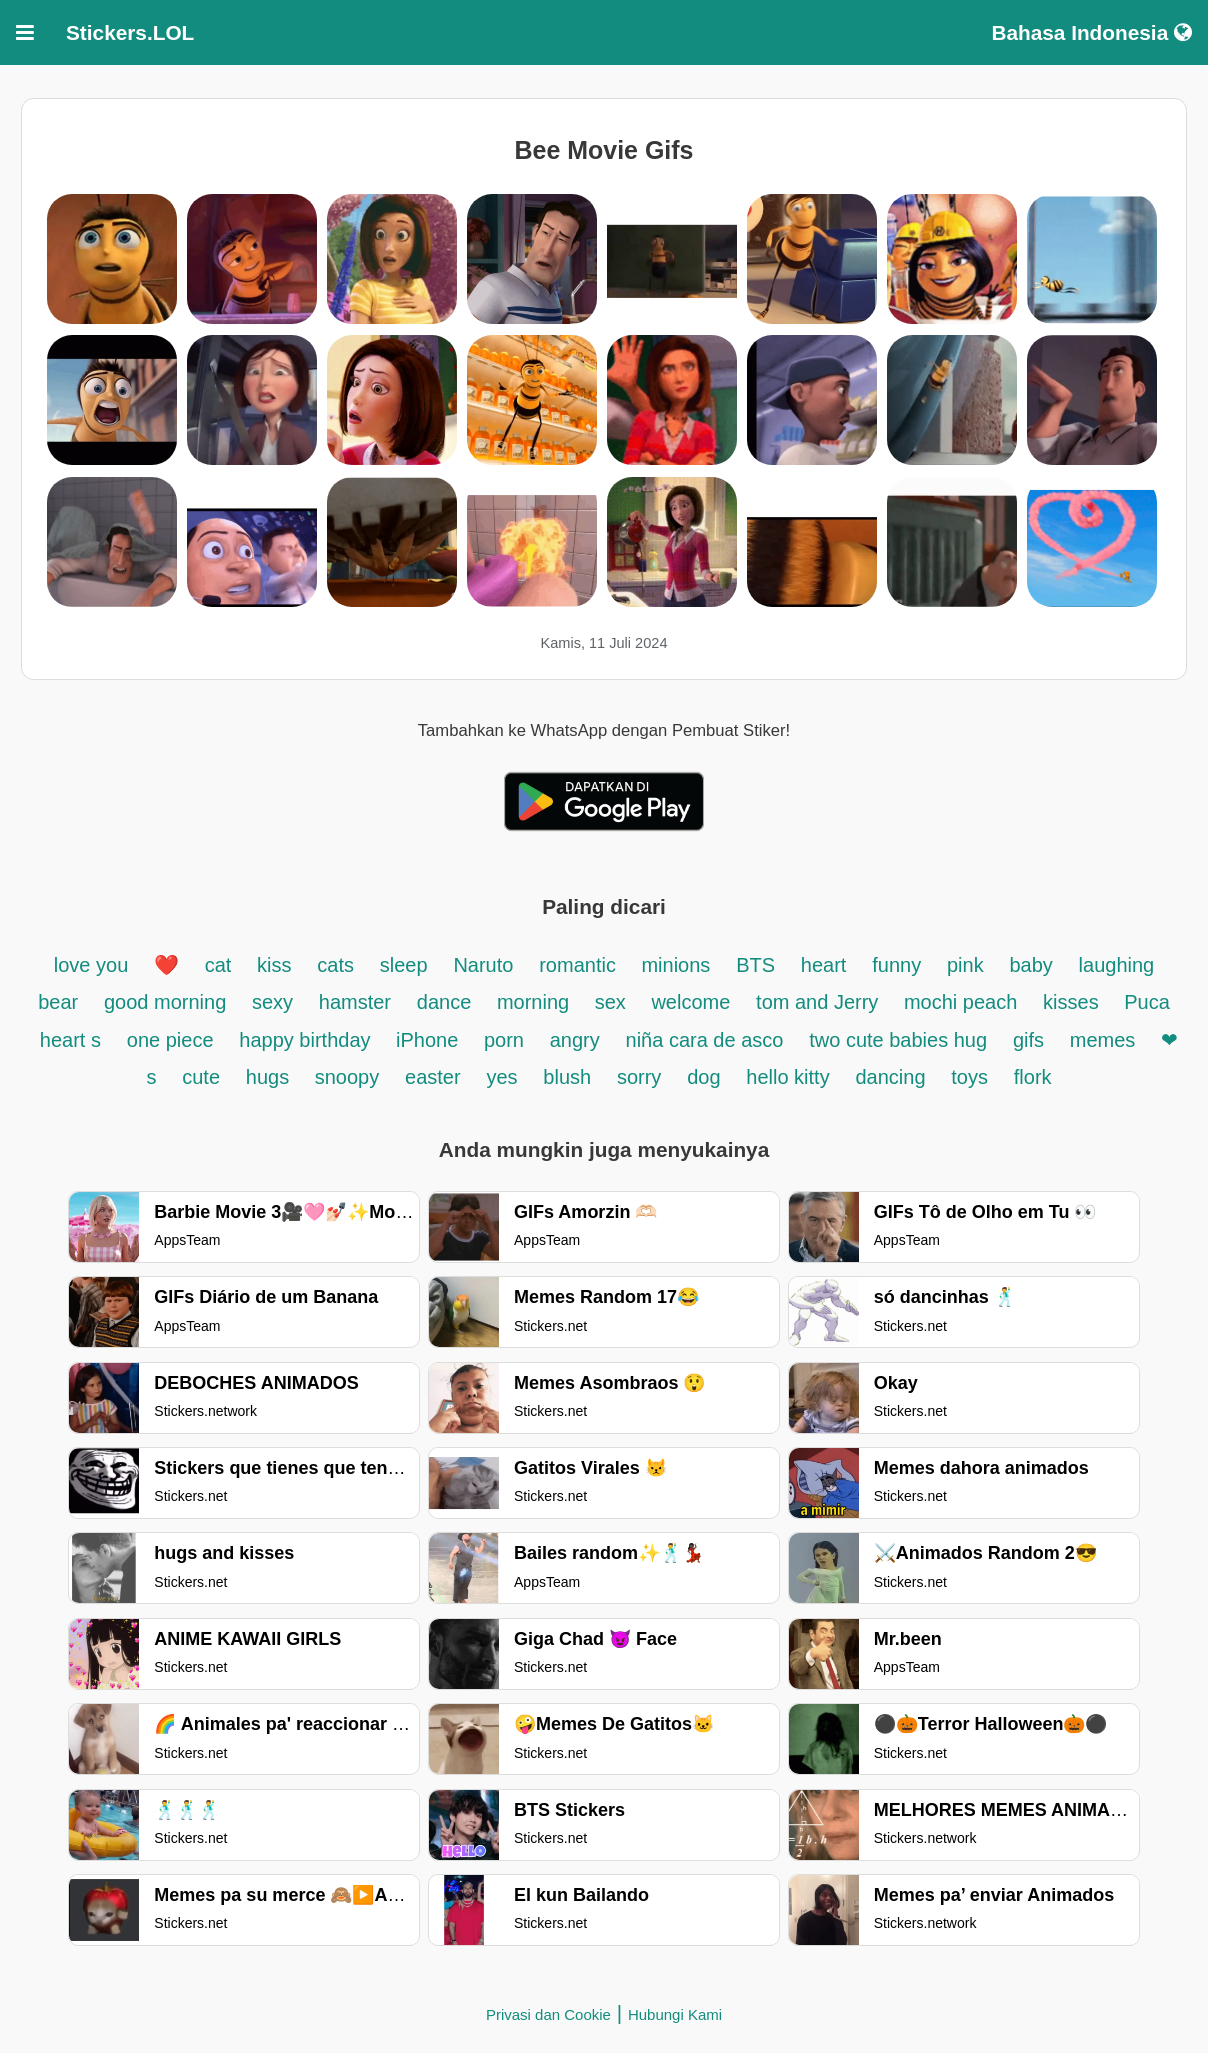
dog (703, 1077)
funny (896, 965)
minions (675, 965)
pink (965, 965)
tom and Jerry (820, 1002)
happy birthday (307, 1040)
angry (575, 1040)
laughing (1117, 965)
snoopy (347, 1077)
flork (1033, 1077)
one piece (170, 1040)
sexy (272, 1002)
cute (201, 1077)
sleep (404, 965)
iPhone (430, 1040)
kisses (1073, 1002)
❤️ (166, 965)
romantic (580, 965)
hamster (355, 1002)
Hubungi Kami (675, 2014)
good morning (168, 1002)
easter (433, 1077)
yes (501, 1077)
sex (613, 1002)
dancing (890, 1077)
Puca (1147, 1002)
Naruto (483, 965)
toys (969, 1077)
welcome (690, 1002)
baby (1030, 965)
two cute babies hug (898, 1040)
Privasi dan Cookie (548, 2014)
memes (1103, 1040)
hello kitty (787, 1077)
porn (504, 1040)
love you (94, 965)
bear (58, 1002)
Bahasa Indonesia (1091, 32)
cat (218, 965)
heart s (70, 1040)
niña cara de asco (705, 1040)
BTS (755, 965)
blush (567, 1077)
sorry (639, 1077)
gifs (1028, 1040)
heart (824, 965)
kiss (274, 965)
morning (536, 1002)
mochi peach (960, 1002)
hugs (270, 1077)
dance (447, 1002)
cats (335, 965)
